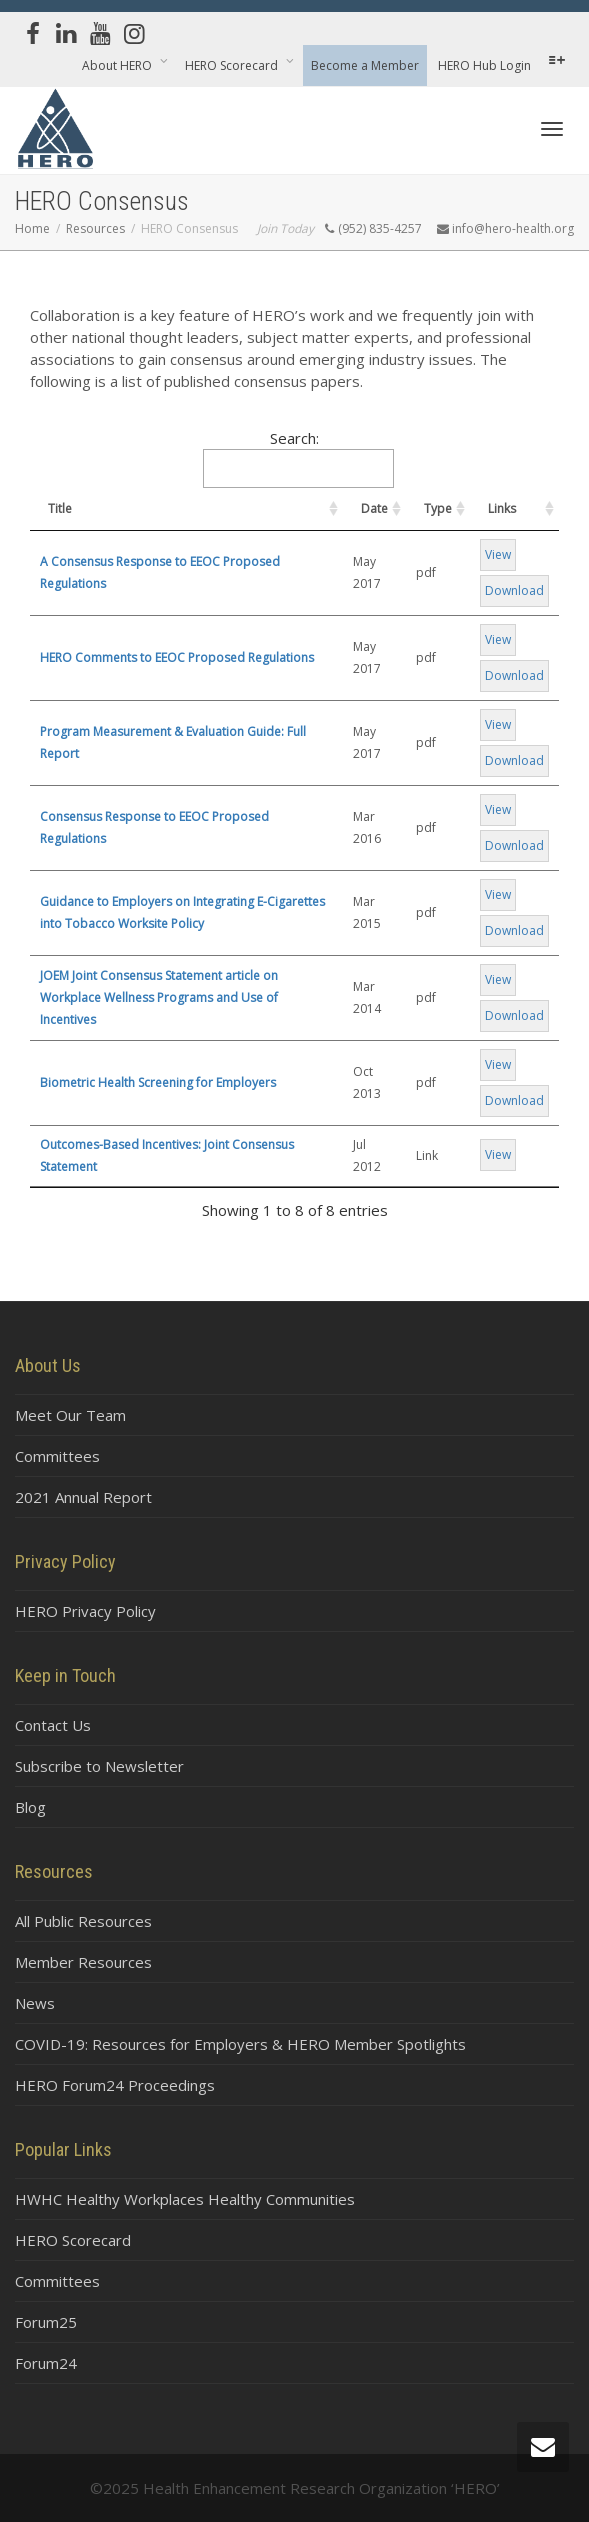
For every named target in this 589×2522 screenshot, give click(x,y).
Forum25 (46, 2322)
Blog (30, 1807)
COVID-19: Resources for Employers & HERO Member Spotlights (240, 2044)
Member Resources (83, 1962)
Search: (298, 458)
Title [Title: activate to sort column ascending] (60, 508)
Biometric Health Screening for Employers (158, 1082)
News (35, 2003)
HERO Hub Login (484, 65)
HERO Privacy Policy (85, 1611)
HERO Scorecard (233, 65)
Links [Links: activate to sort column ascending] (502, 508)
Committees (57, 1456)
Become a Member (365, 65)
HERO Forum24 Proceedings (115, 2085)
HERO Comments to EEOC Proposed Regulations (177, 657)
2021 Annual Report (83, 1497)
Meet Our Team (70, 1415)
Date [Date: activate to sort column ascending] (374, 508)
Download (514, 590)
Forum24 (46, 2363)
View (498, 554)
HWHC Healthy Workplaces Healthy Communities (185, 2199)
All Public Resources (83, 1921)
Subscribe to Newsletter (99, 1766)
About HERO (118, 65)
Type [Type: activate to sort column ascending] (438, 508)
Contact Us (53, 1725)
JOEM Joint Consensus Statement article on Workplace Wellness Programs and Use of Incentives (159, 997)
